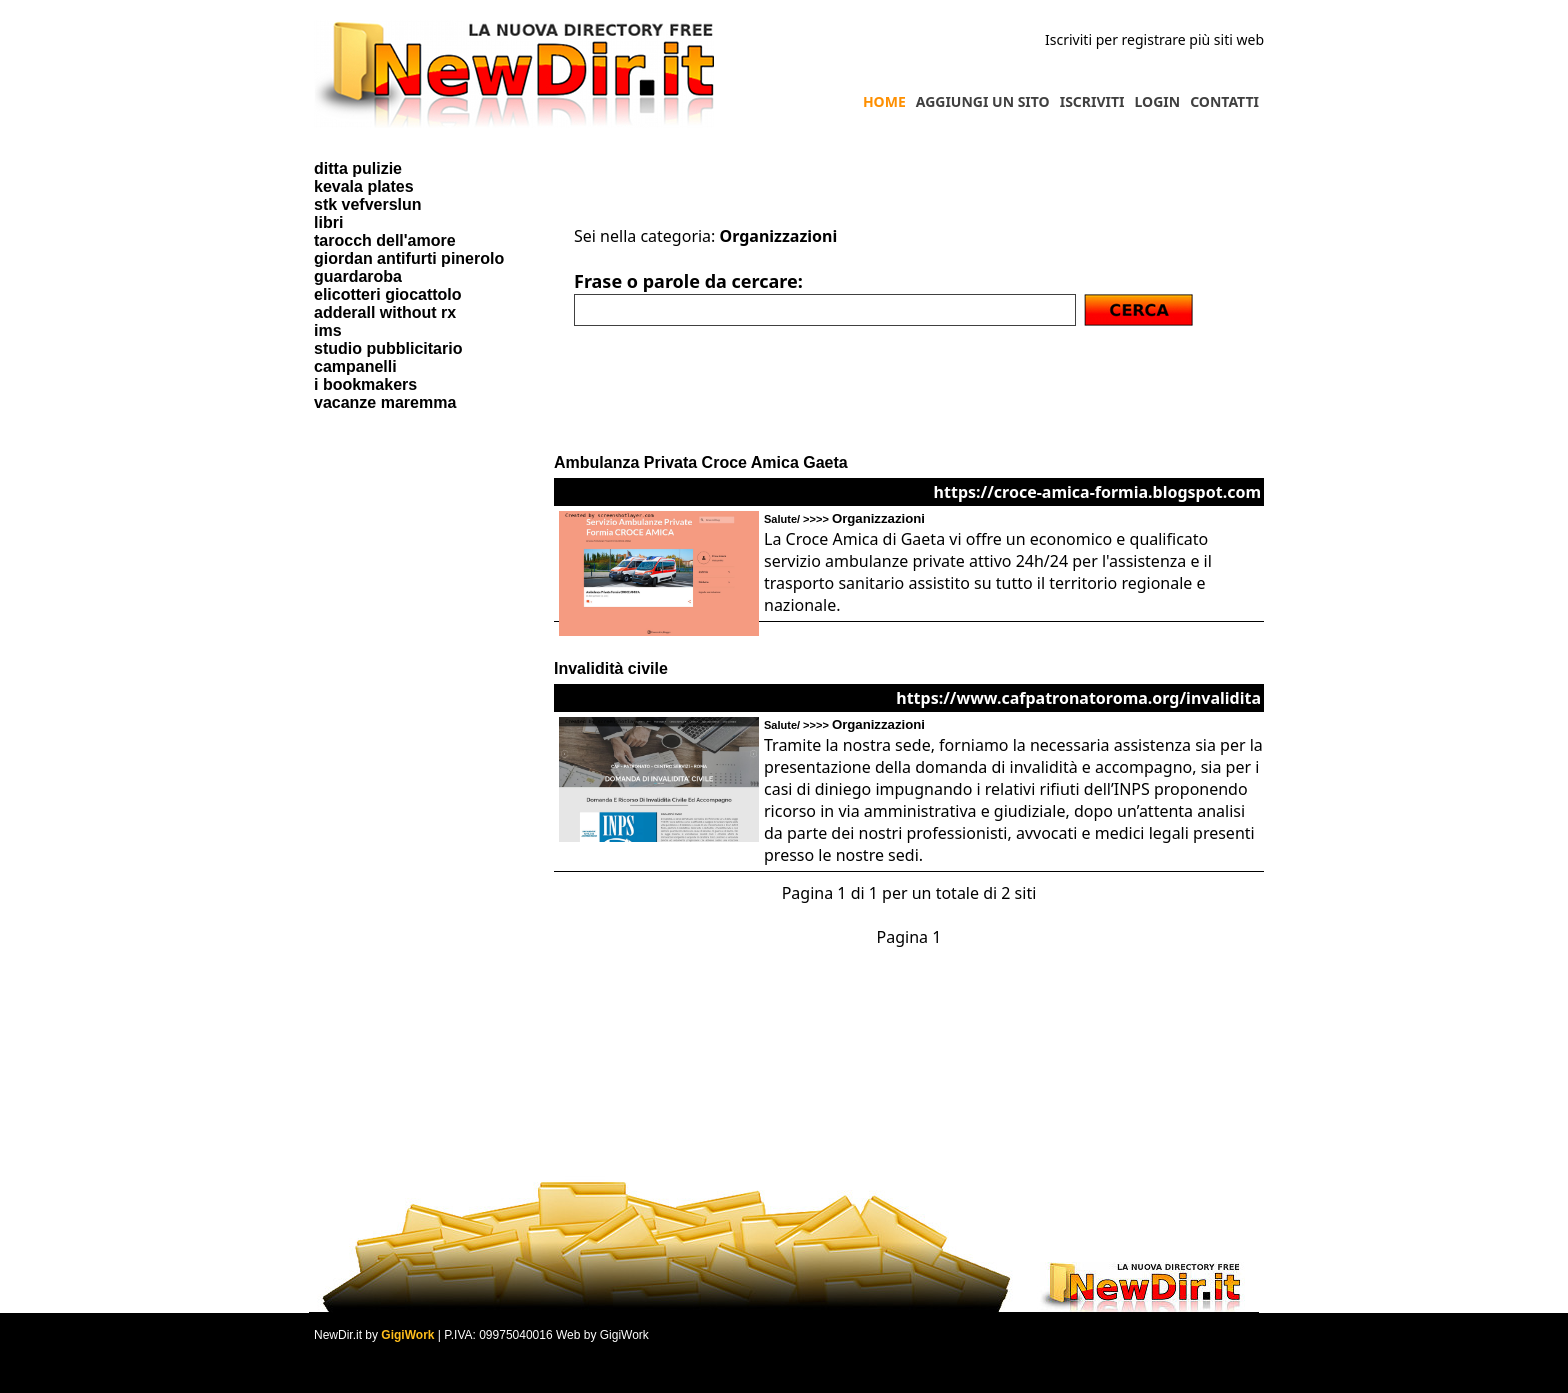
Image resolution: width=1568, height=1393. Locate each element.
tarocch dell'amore (385, 240)
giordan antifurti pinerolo (409, 258)
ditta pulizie (358, 168)
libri (328, 222)
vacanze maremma (385, 402)
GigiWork (407, 1335)
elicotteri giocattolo (388, 294)
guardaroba (358, 276)
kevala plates (364, 186)
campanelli (355, 366)
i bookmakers (365, 384)
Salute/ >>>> (844, 519)
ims (328, 330)
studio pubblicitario (388, 348)
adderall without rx (385, 312)
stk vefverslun (368, 204)
